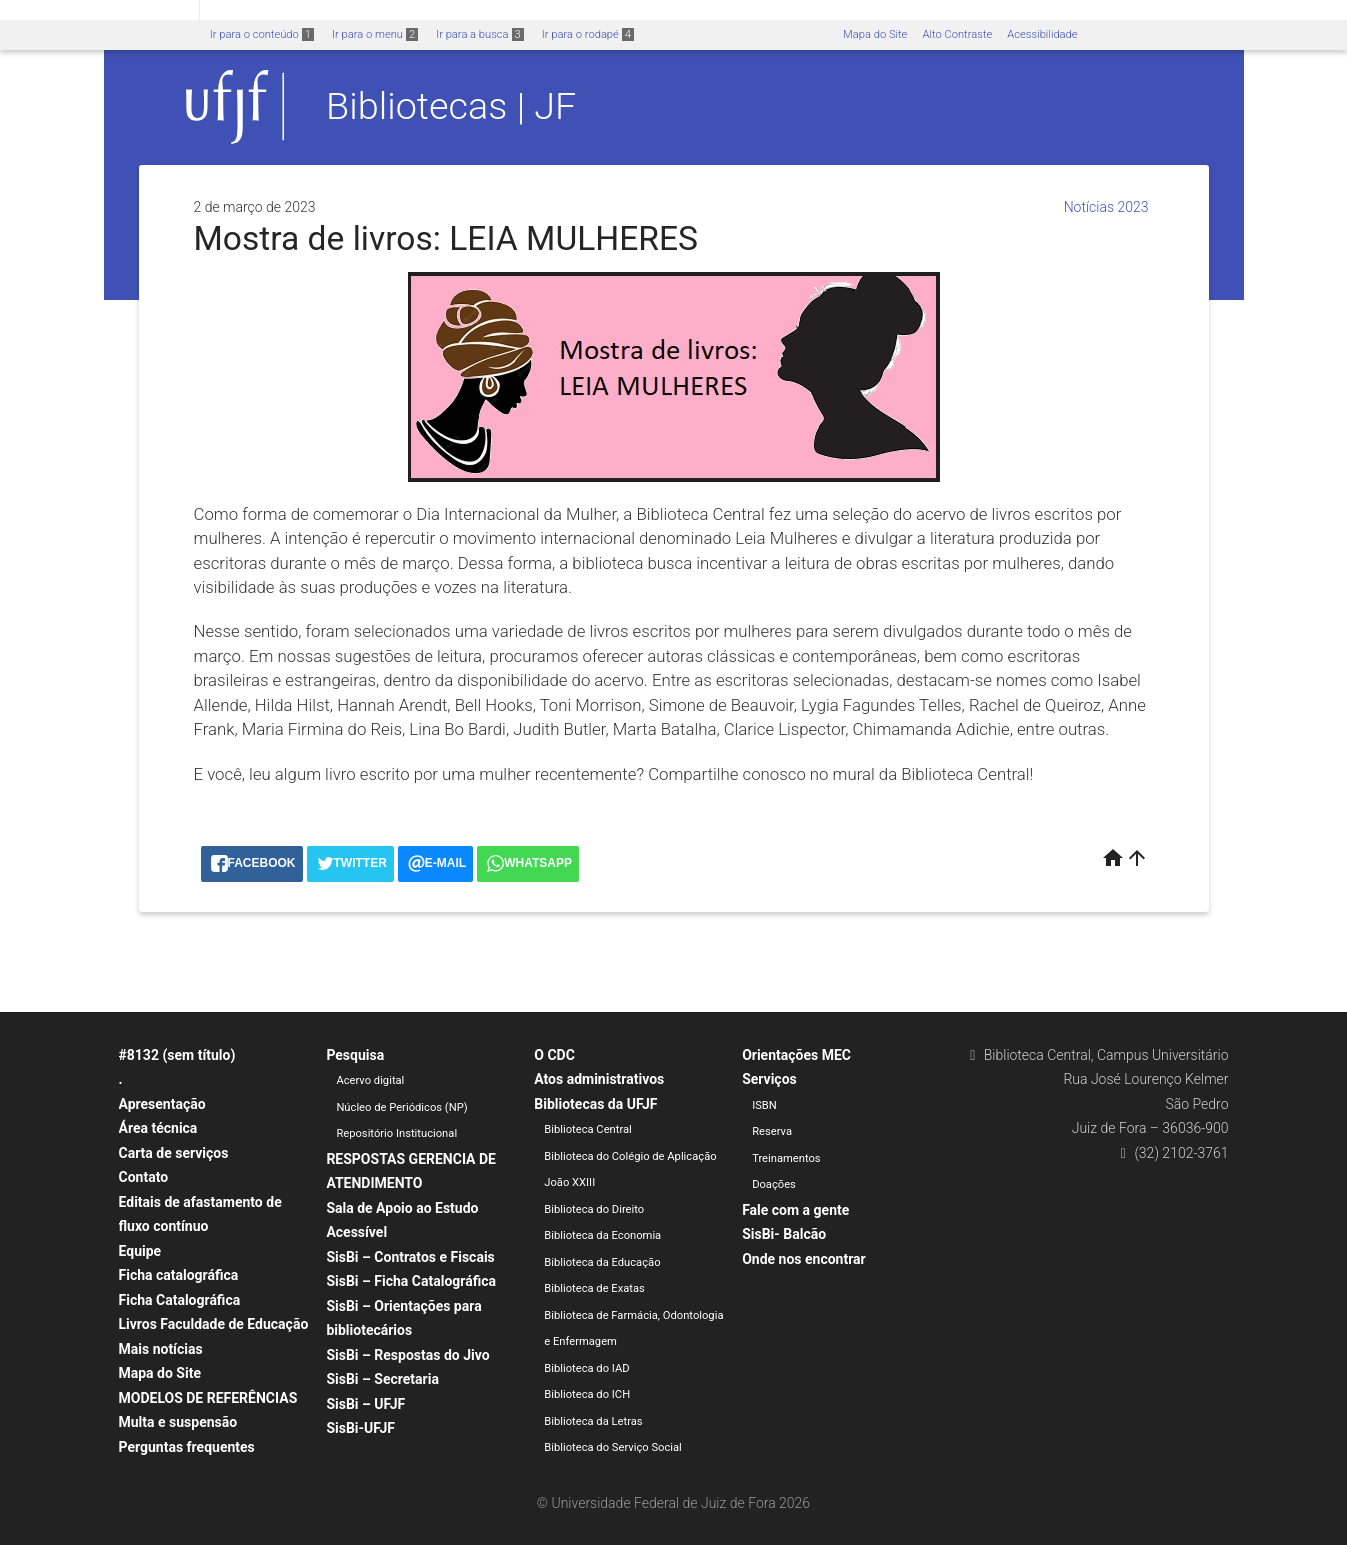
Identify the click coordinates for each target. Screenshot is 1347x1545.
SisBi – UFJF (365, 1404)
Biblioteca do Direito (594, 1209)
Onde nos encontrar (804, 1259)
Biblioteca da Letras (593, 1421)
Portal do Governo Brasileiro (99, 11)
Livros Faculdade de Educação (214, 1324)
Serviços (769, 1079)
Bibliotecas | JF (451, 106)
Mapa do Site (875, 34)
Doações (774, 1184)
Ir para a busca (480, 34)
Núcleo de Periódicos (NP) (401, 1107)
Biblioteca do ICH (587, 1394)
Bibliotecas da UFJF (595, 1104)
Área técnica (158, 1128)
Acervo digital (370, 1080)
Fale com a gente (795, 1210)
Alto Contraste (957, 34)
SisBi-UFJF (360, 1428)
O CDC (554, 1055)
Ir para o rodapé (588, 34)
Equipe (140, 1251)
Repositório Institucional (396, 1133)
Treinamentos (786, 1158)
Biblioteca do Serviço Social (613, 1447)
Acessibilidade (1042, 34)
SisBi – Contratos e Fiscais (410, 1257)
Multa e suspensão (178, 1422)
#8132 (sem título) (177, 1055)
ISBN (764, 1105)
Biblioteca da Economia (602, 1235)
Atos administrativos (599, 1079)
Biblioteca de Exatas (594, 1288)
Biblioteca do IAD (586, 1368)
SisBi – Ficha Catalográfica (411, 1281)
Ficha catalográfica (179, 1275)
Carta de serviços (174, 1153)
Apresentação (162, 1104)
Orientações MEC (796, 1055)
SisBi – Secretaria (382, 1379)
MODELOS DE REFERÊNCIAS (208, 1398)
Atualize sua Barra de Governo (306, 11)
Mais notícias (161, 1349)
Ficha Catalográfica (180, 1300)
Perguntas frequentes (187, 1447)
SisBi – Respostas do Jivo (407, 1355)
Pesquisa (355, 1055)
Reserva (772, 1131)
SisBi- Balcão (784, 1234)
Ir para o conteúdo (262, 34)
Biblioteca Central (588, 1129)
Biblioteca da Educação (602, 1262)
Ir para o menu (375, 34)
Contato (144, 1177)
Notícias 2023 (1106, 207)
